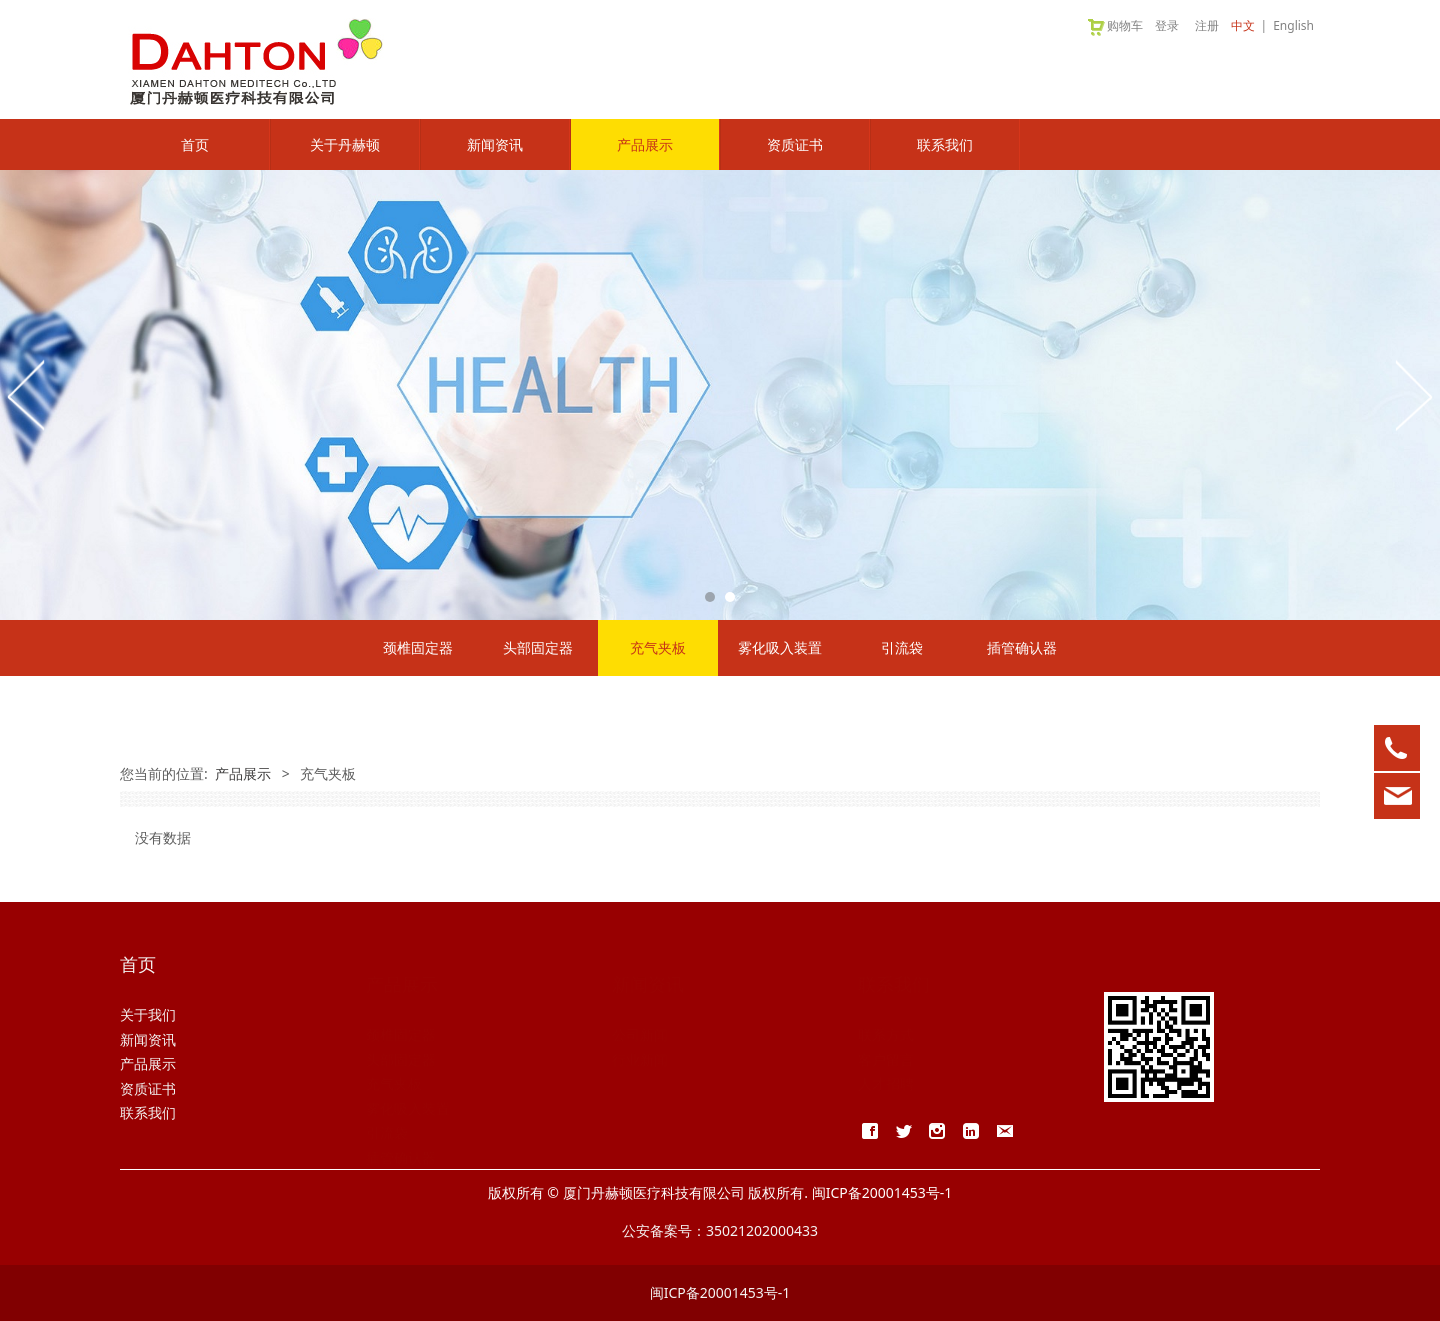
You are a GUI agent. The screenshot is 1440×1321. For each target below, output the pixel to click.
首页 (195, 144)
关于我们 (148, 1014)
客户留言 (886, 1039)
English (1293, 25)
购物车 (1114, 25)
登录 (1167, 25)
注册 (1207, 25)
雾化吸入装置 (780, 647)
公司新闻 (640, 1014)
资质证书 (795, 144)
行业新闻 (640, 1039)
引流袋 (902, 647)
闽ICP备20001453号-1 (720, 1292)
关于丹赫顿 (345, 144)
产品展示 (645, 144)
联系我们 (945, 144)
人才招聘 (886, 1063)
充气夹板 (658, 647)
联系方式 (886, 1014)
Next (1413, 395)
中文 (1243, 25)
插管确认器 (1022, 647)
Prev (27, 395)
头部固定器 (538, 647)
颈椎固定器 (418, 647)
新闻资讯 (495, 144)
